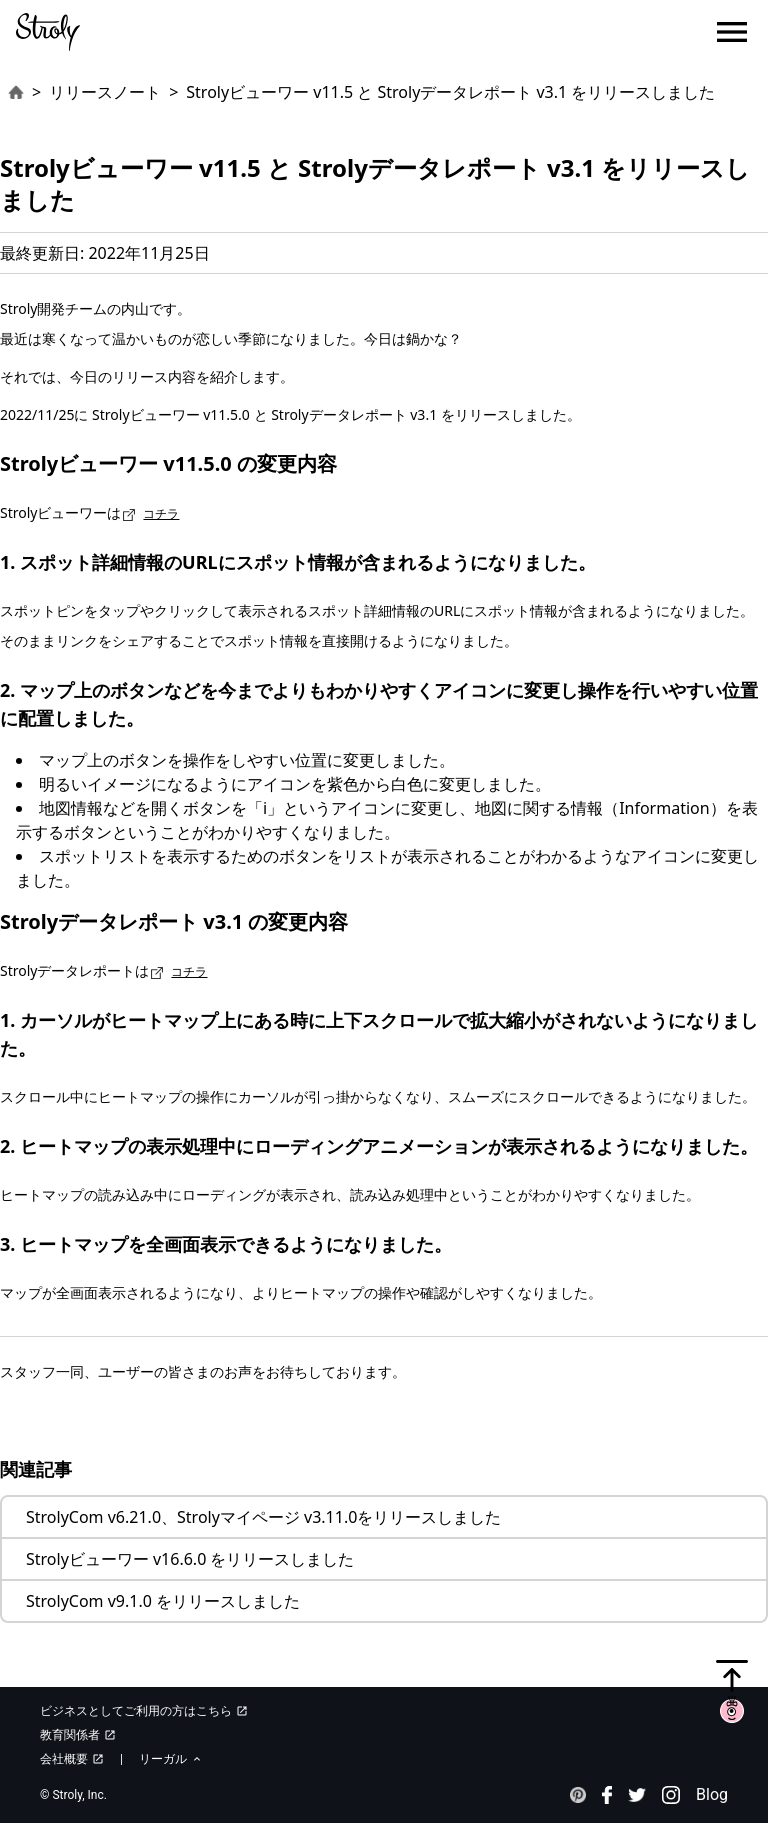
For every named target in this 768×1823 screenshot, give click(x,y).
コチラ (161, 513)
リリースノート (105, 92)
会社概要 (72, 1759)
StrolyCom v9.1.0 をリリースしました (163, 1601)
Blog (712, 1794)
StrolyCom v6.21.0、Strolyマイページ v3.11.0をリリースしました (263, 1517)
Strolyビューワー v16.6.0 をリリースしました (190, 1559)
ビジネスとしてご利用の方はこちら (144, 1711)
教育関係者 (78, 1735)
